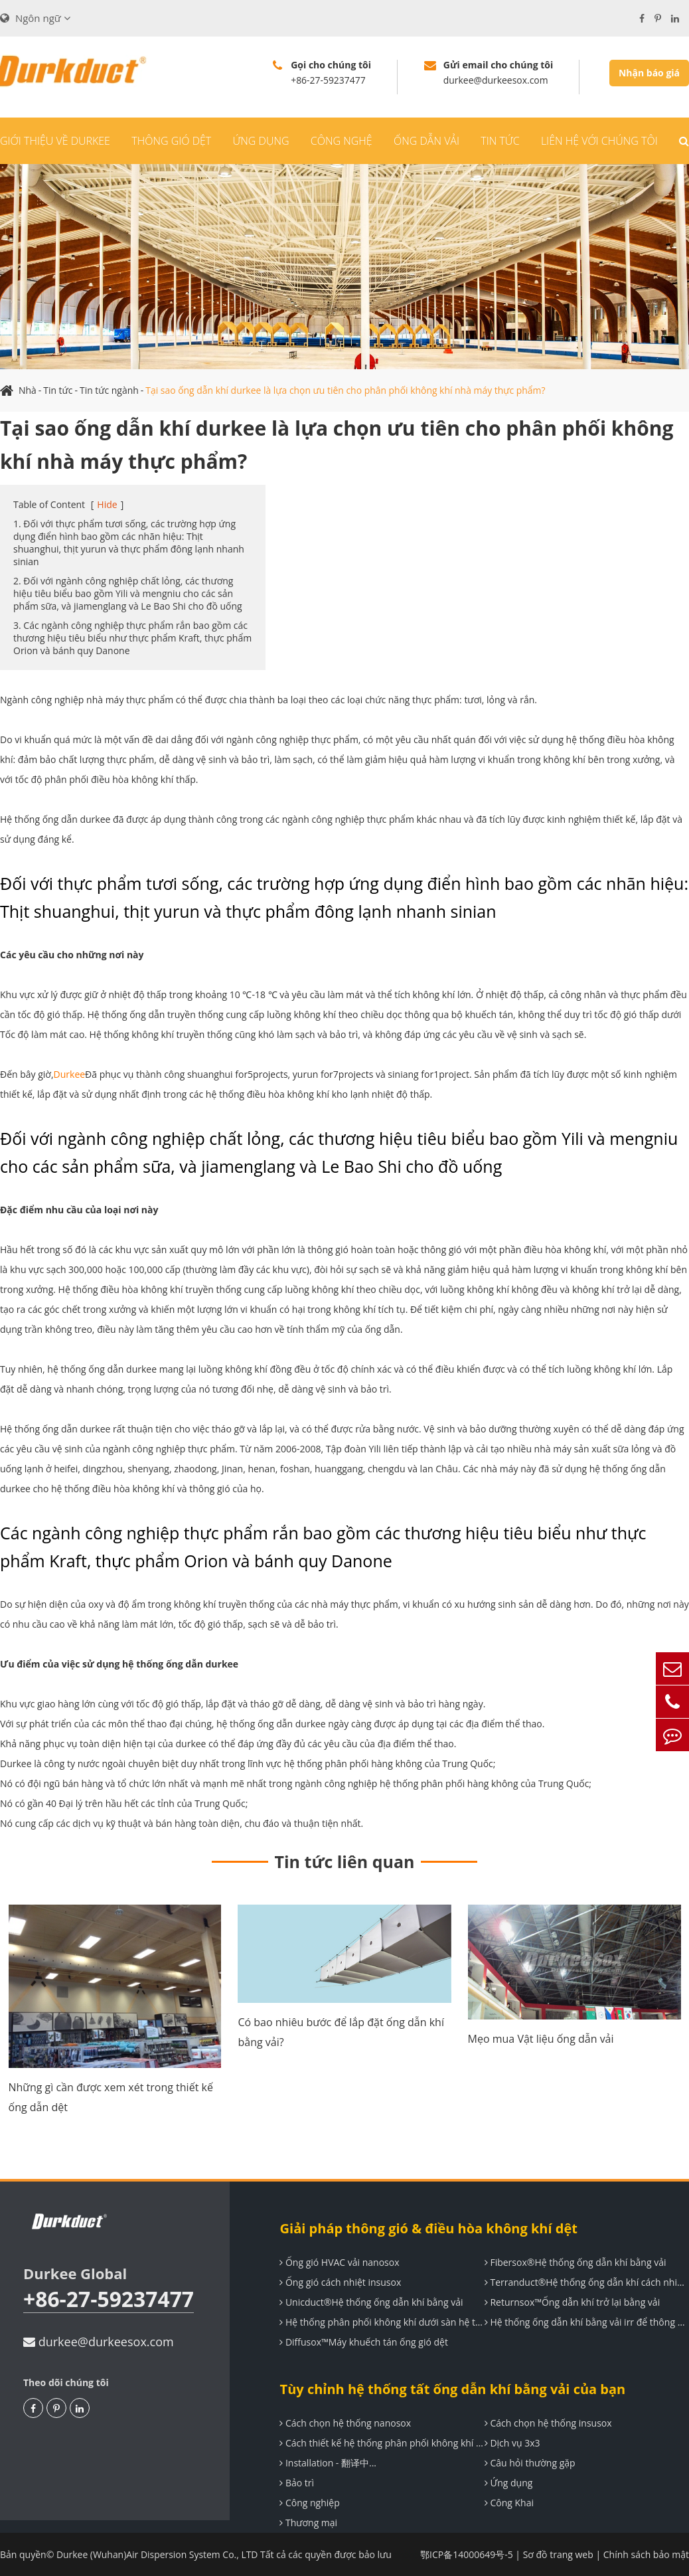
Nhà (28, 390)
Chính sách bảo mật (646, 2554)
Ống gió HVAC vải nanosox (339, 2262)
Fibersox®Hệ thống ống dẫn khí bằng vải (575, 2262)
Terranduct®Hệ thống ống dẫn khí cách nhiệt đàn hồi (587, 2282)
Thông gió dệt (171, 140)
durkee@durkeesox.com (98, 2342)
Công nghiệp (309, 2502)
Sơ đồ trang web (558, 2554)
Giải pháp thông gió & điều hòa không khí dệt (428, 2228)
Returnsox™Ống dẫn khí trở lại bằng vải (572, 2302)
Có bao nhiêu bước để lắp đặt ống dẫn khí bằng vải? (341, 2032)
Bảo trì (296, 2482)
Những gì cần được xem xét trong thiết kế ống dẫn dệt (111, 2097)
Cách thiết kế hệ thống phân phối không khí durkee (382, 2443)
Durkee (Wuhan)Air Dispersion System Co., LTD (157, 2554)
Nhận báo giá (649, 72)
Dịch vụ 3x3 (512, 2443)
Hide (107, 504)
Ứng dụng (261, 140)
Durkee (70, 1074)
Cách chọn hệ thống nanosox (345, 2423)
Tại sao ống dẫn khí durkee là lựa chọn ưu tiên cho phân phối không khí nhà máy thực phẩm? (347, 390)
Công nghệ (341, 140)
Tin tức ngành (109, 390)
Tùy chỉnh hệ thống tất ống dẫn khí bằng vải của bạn (452, 2389)
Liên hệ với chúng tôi (599, 140)
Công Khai (509, 2502)
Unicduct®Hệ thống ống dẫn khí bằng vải (371, 2302)
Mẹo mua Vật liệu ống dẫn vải (541, 2038)
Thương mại (308, 2522)
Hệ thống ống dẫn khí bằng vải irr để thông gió (587, 2322)
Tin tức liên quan (345, 1861)
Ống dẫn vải (426, 140)
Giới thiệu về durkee (55, 140)
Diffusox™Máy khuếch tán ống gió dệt (363, 2342)
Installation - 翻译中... (327, 2462)
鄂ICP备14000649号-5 (466, 2554)
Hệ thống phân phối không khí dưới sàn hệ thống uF (382, 2322)
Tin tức (500, 140)
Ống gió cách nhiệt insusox (340, 2282)
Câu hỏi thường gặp (530, 2462)
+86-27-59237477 (108, 2299)
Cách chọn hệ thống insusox (548, 2423)
